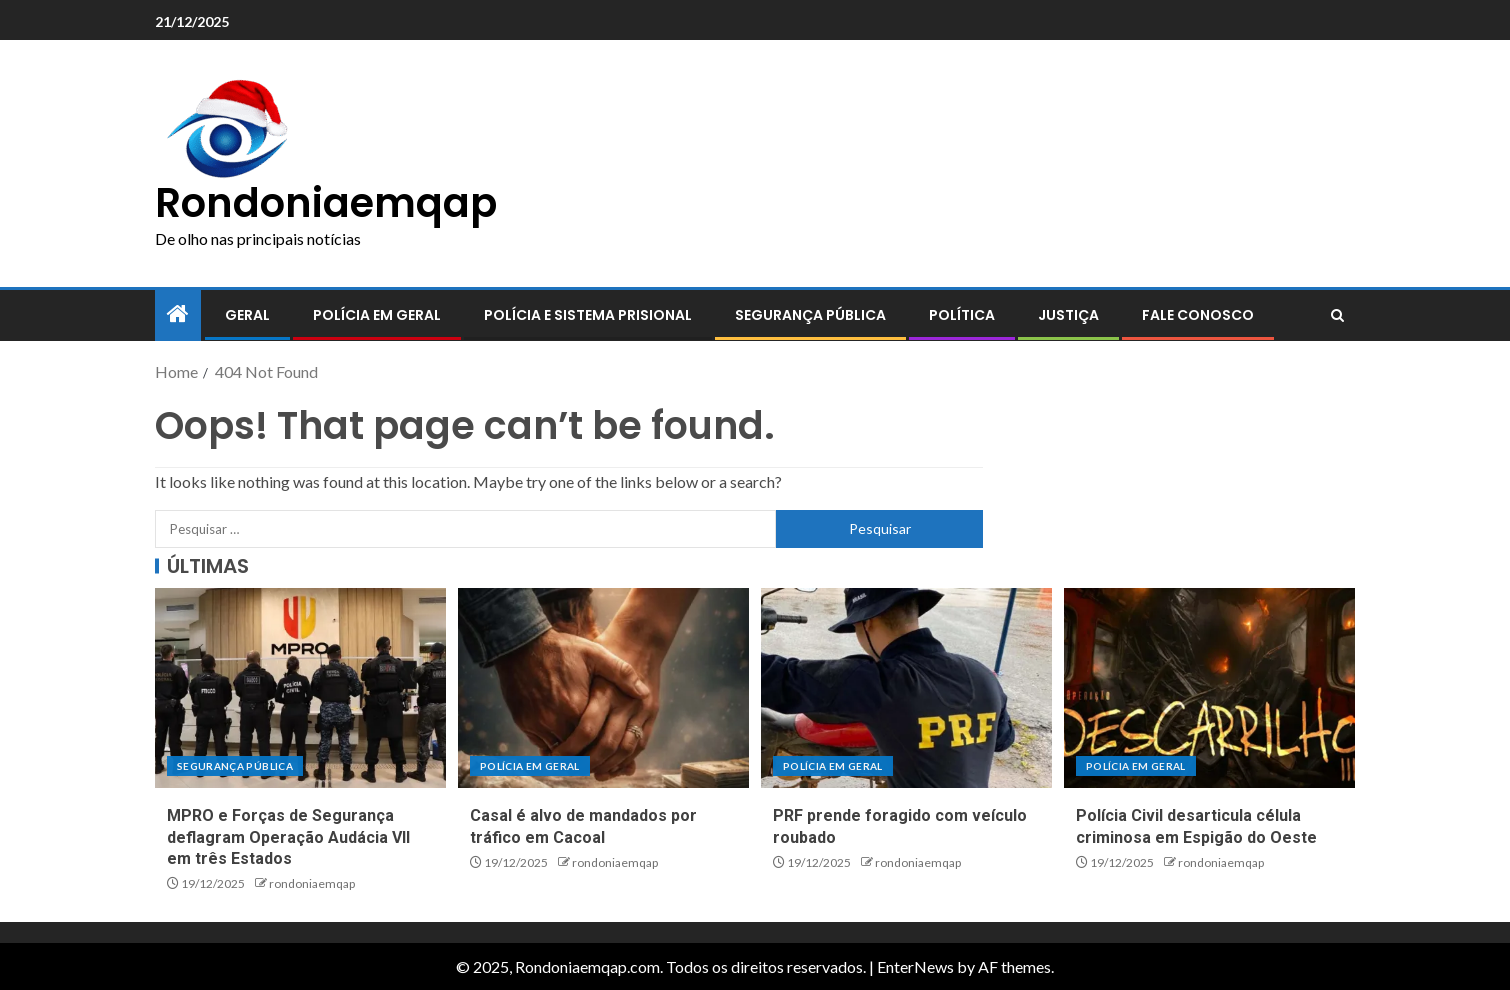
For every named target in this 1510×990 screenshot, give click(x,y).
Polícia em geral (377, 315)
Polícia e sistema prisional (588, 315)
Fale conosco (1198, 315)
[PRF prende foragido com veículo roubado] (906, 688)
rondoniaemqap (312, 883)
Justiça (1068, 315)
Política (962, 315)
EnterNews (915, 966)
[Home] (178, 314)
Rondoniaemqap (326, 203)
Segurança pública (810, 315)
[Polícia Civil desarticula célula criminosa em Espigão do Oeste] (1209, 688)
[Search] (1337, 316)
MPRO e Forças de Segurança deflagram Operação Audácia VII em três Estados (288, 837)
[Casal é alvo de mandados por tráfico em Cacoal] (603, 688)
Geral (247, 315)
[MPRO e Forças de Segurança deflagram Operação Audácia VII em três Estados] (300, 688)
